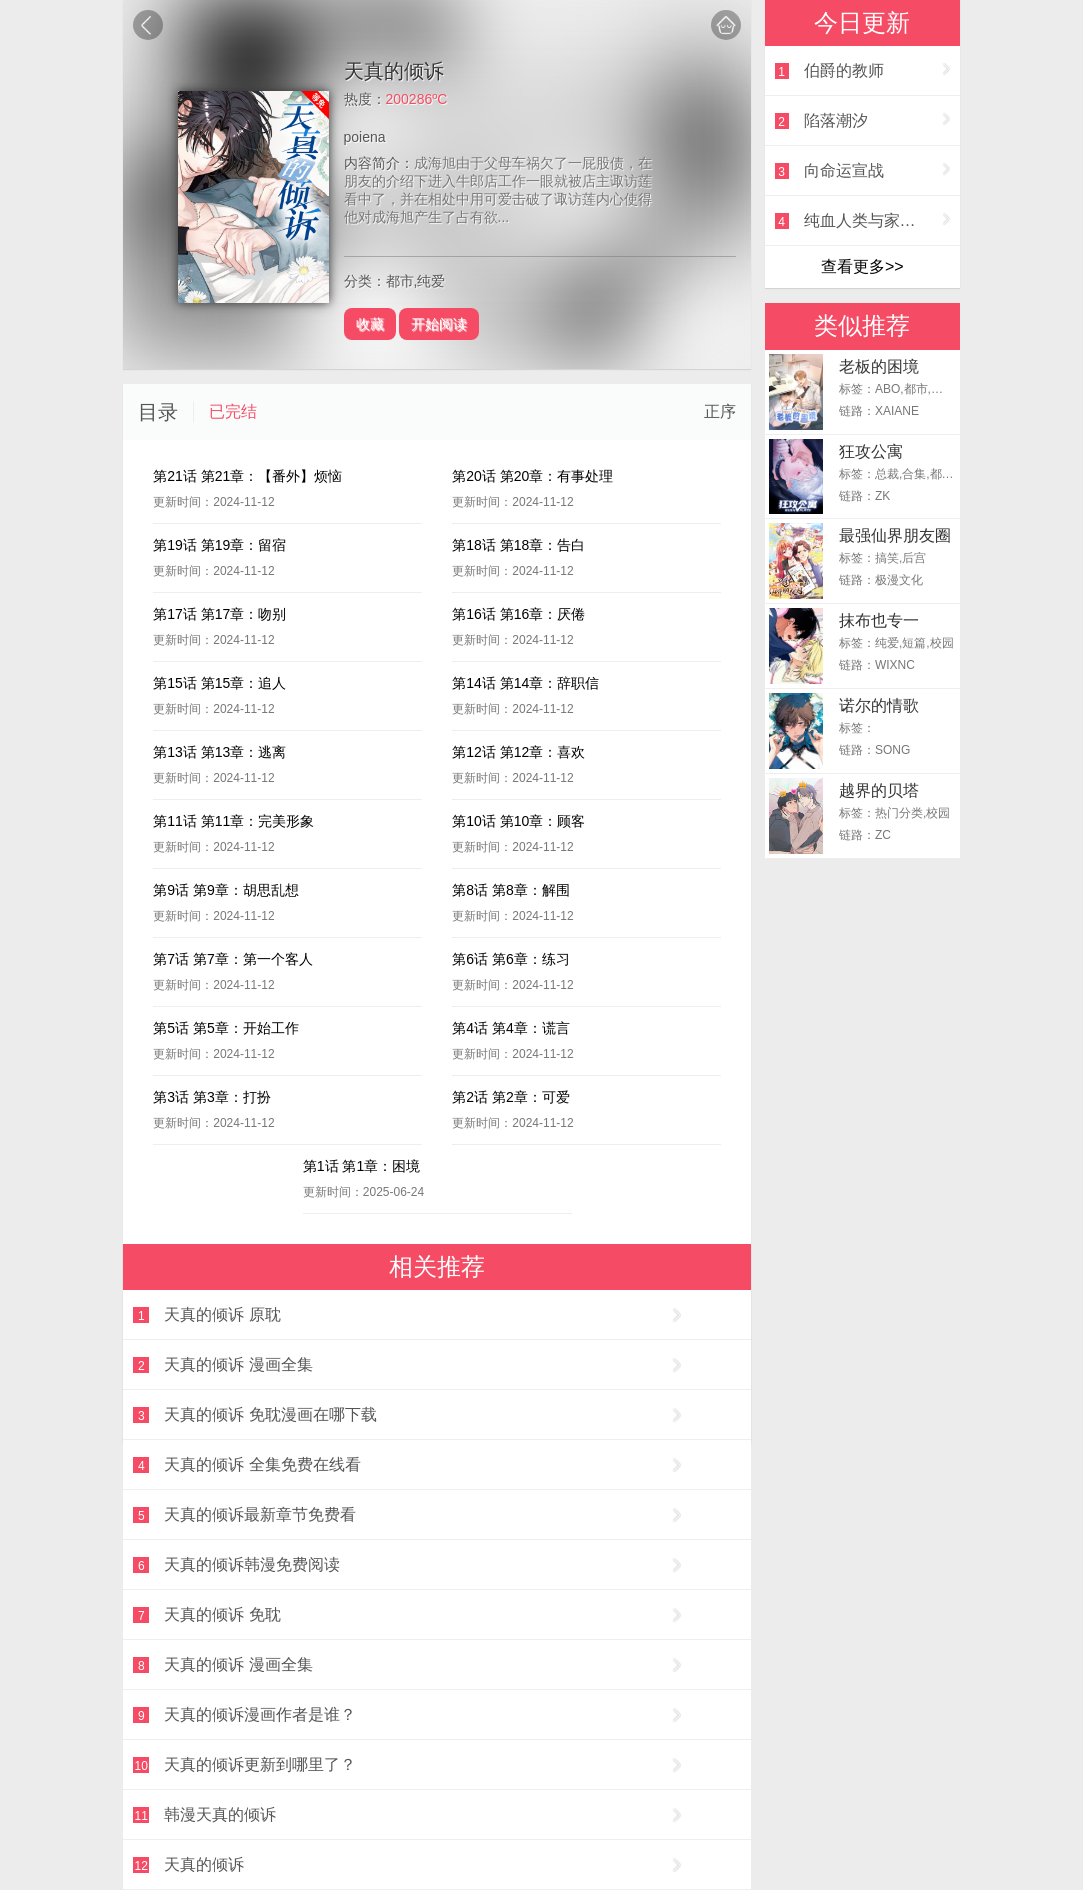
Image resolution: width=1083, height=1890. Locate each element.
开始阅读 (439, 324)
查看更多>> (862, 266)
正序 (720, 411)
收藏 (370, 324)
